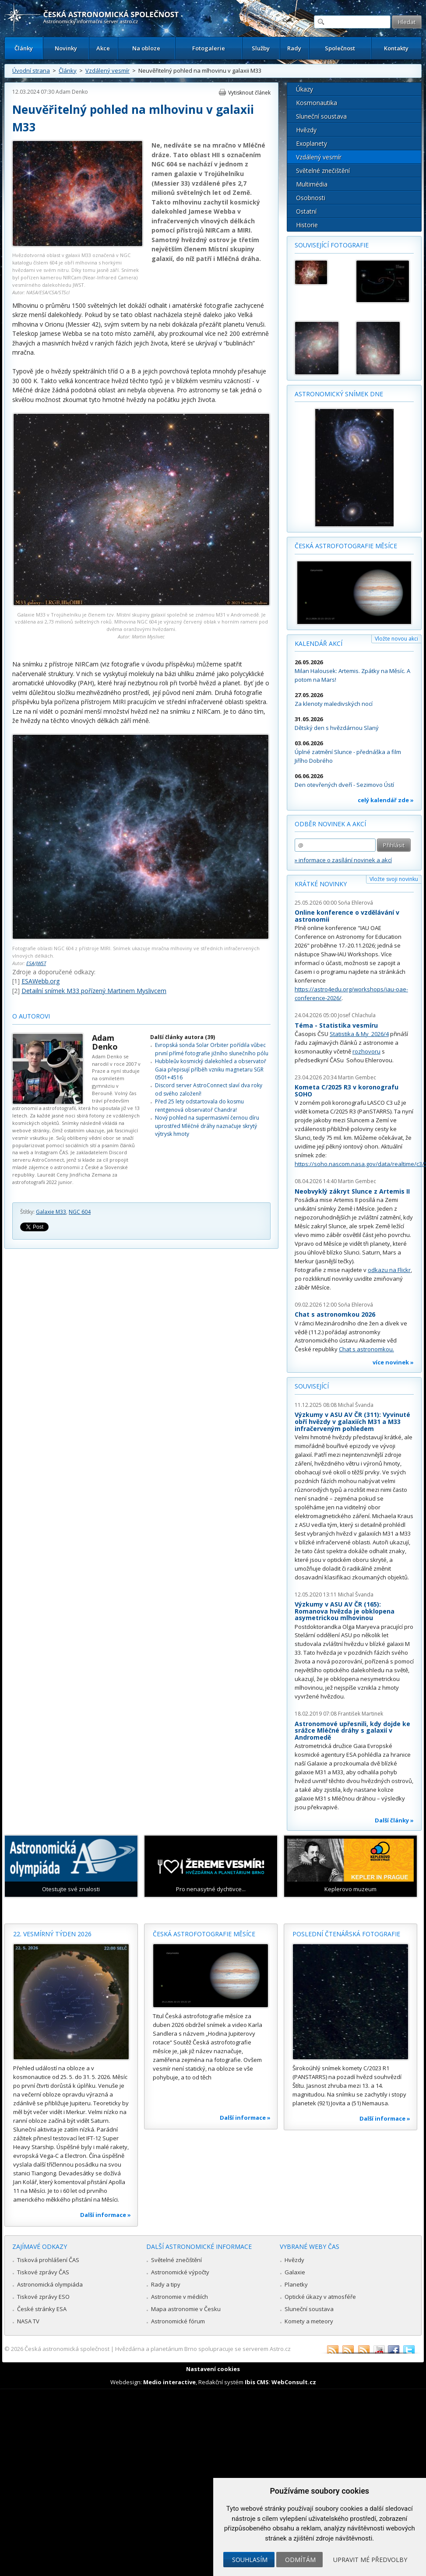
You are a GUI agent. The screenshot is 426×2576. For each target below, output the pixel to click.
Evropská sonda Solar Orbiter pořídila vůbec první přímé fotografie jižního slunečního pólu (211, 1049)
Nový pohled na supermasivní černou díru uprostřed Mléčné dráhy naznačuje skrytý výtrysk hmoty (207, 1126)
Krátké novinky (321, 884)
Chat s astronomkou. (366, 1349)
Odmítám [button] (300, 2559)
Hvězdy (306, 130)
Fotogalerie (208, 48)
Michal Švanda (355, 1405)
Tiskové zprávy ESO (43, 2297)
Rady (294, 48)
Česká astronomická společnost (67, 2349)
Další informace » (105, 2215)
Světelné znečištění (323, 170)
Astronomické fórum (178, 2321)
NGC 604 (80, 1212)
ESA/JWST (36, 963)
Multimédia (311, 184)
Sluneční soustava (321, 116)
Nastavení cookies (213, 2369)
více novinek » (393, 1362)
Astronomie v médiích (179, 2297)
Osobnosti (310, 198)
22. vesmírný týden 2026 (52, 1934)
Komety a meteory (309, 2321)
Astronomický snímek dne (339, 394)
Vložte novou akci (396, 638)
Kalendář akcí (318, 643)
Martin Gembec (357, 1077)
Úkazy (304, 89)
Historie (307, 225)
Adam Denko (72, 91)
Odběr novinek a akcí (330, 824)
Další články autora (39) (182, 1037)
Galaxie (295, 2272)
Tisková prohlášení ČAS (48, 2260)
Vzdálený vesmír (107, 70)
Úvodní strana (31, 70)
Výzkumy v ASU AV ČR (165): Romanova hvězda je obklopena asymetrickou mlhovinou (344, 1611)
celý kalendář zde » (386, 800)
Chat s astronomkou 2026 (335, 1314)
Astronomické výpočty (180, 2272)
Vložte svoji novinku (394, 879)
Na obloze (146, 48)
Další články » (394, 1820)
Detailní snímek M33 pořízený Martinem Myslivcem (93, 991)
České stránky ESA (42, 2309)
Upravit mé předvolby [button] (370, 2559)
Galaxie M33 (51, 1212)
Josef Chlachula (357, 1015)
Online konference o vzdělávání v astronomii (347, 915)
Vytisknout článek (249, 92)
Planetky (296, 2284)
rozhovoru (366, 1051)
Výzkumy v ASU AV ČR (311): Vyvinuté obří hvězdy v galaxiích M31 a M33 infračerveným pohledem (352, 1421)
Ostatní (306, 211)
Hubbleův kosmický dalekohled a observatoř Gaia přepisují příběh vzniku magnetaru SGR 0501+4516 (210, 1069)
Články (23, 48)
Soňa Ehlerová (355, 902)
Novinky (66, 48)
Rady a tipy (165, 2284)
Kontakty (396, 48)
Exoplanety (311, 143)
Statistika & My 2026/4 (359, 1034)
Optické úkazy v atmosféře (320, 2297)
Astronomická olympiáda (50, 2284)
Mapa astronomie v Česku (186, 2309)
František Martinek (360, 1713)
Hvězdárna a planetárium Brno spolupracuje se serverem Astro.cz (203, 2349)
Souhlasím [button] (250, 2559)
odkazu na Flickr (389, 1270)
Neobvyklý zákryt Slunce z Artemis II (352, 1191)
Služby (261, 48)
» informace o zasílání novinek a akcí (343, 860)
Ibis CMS (257, 2382)
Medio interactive (169, 2382)
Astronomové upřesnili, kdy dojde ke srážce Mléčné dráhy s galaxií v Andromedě (352, 1730)
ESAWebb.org (40, 981)
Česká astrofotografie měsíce (346, 546)
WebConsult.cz (293, 2382)
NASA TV (28, 2321)
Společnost (340, 48)
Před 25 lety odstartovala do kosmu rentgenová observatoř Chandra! (199, 1105)
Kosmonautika (316, 103)
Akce (103, 48)
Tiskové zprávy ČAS (43, 2272)
